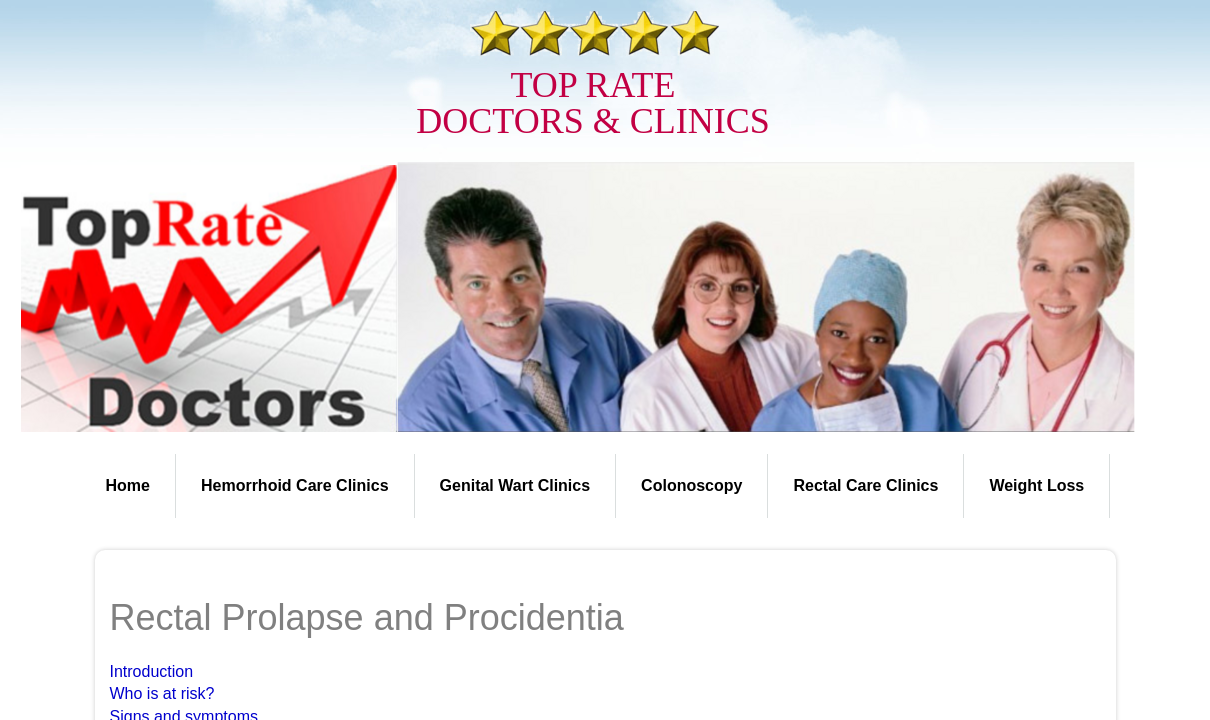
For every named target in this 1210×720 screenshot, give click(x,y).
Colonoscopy (691, 485)
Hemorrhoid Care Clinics (295, 485)
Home (128, 485)
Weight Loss (1036, 485)
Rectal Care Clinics (865, 485)
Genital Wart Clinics (515, 485)
